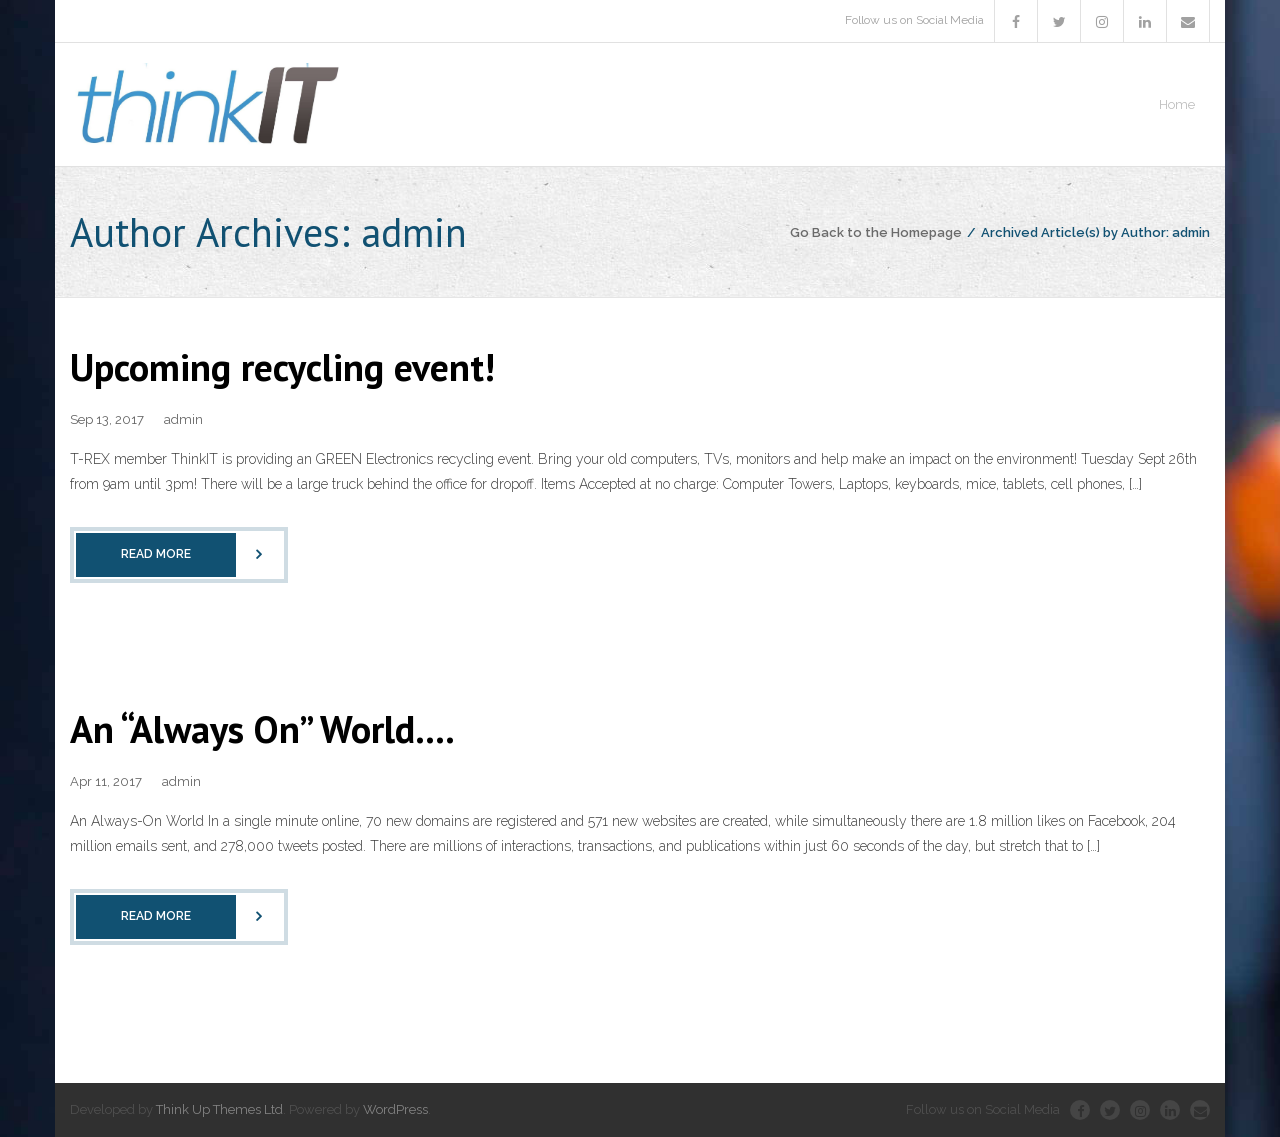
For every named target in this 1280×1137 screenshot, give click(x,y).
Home (1177, 104)
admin (183, 419)
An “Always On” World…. (262, 728)
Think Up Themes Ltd (219, 1109)
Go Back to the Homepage (876, 232)
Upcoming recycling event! (282, 366)
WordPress (395, 1109)
